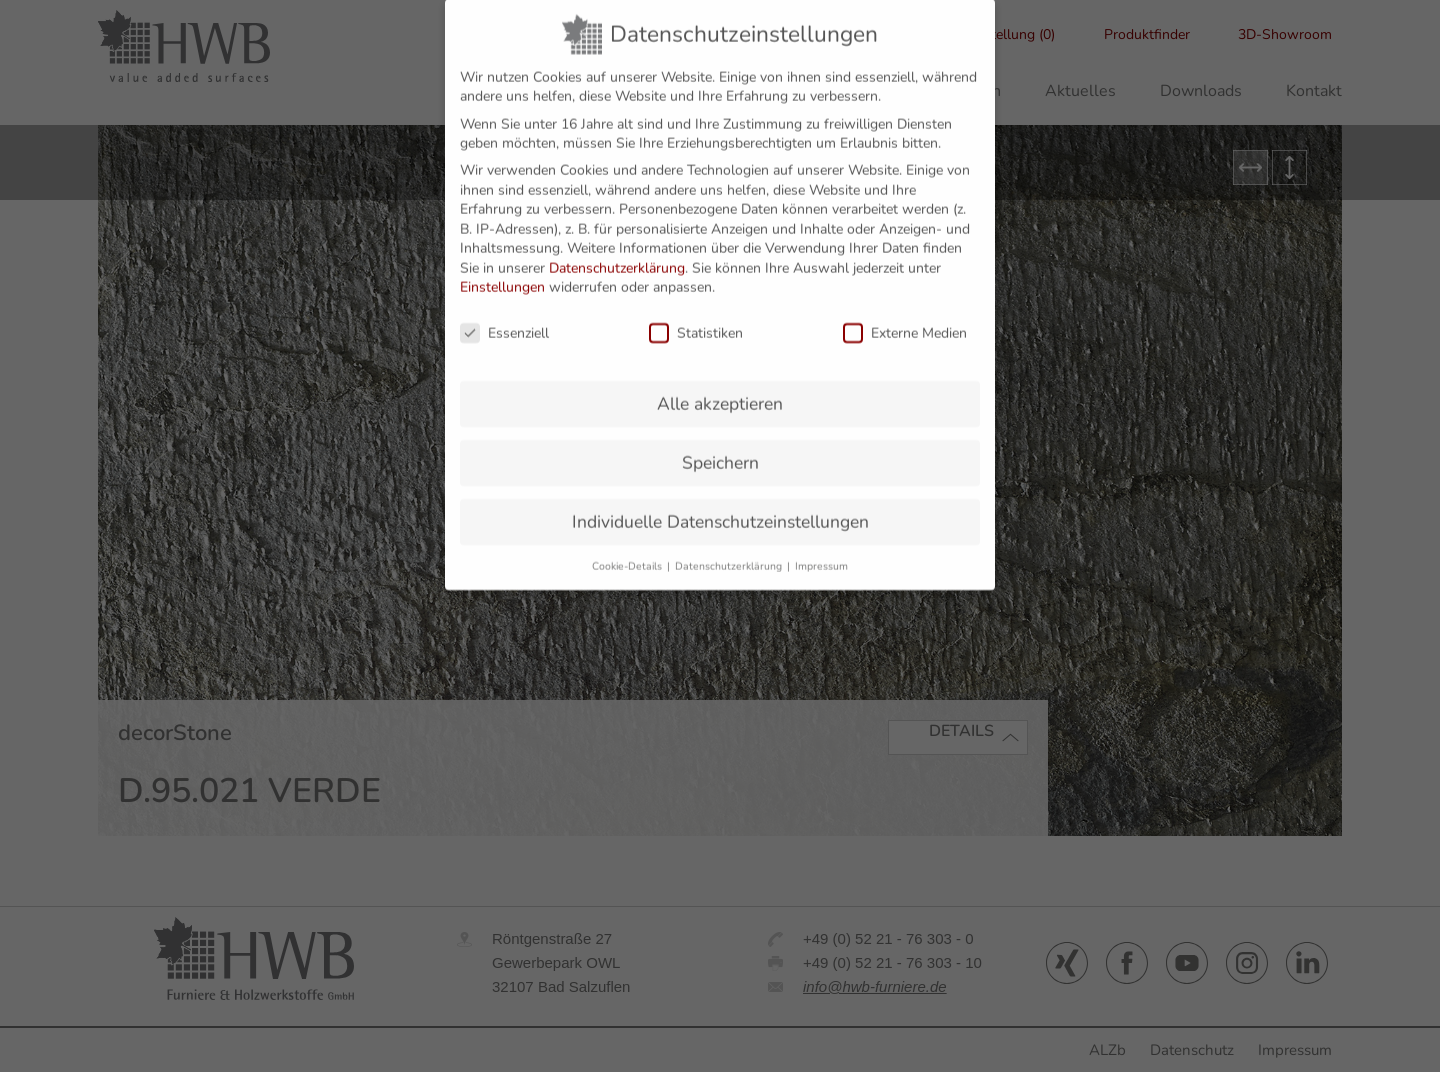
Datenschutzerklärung (617, 253)
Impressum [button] (821, 551)
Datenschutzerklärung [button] (730, 551)
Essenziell (504, 319)
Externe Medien (905, 319)
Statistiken (696, 319)
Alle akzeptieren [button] (720, 390)
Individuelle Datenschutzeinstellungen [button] (720, 507)
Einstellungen (502, 273)
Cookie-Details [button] (628, 551)
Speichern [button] (720, 448)
